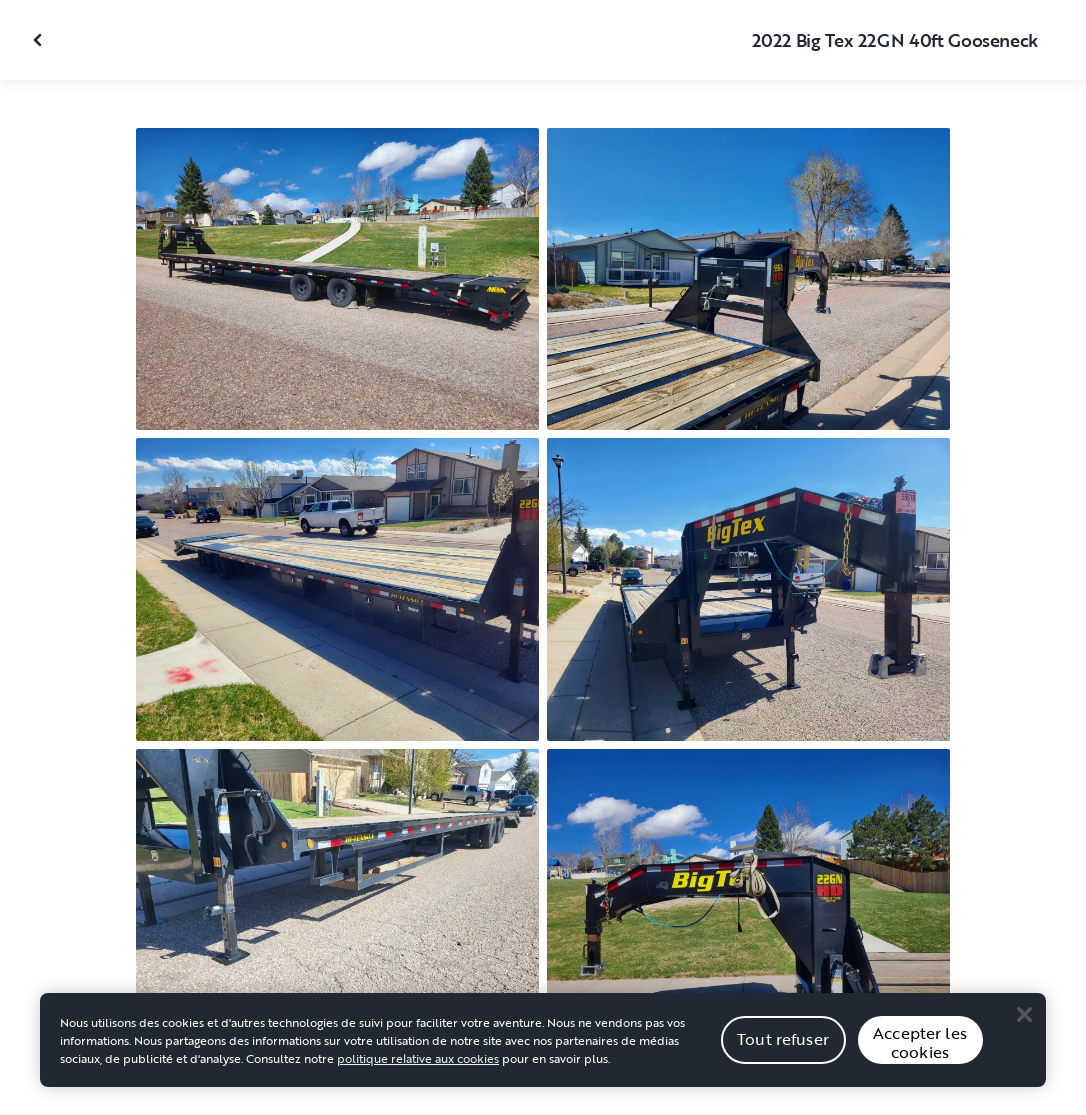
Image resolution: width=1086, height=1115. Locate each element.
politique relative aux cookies (418, 1062)
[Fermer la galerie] (40, 40)
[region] (543, 1044)
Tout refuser (783, 1043)
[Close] (1024, 1018)
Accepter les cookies (920, 1046)
